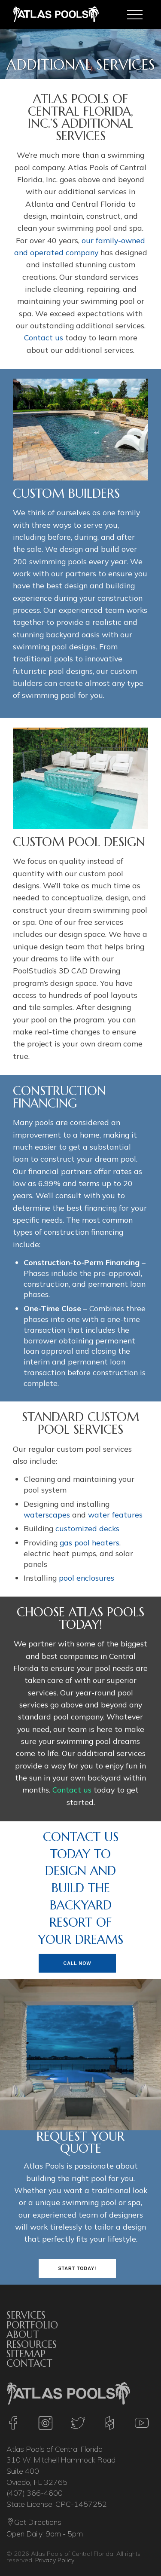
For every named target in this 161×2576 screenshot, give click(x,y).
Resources (31, 2343)
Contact (29, 2363)
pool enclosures (86, 1577)
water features (115, 1514)
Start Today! (77, 2267)
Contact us (43, 337)
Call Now (77, 1962)
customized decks (87, 1528)
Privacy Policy (54, 2560)
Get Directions (33, 2522)
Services (26, 2314)
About (22, 2334)
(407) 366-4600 (34, 2493)
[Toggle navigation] (135, 14)
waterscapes (47, 1514)
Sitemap (26, 2353)
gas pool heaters (89, 1542)
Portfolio (32, 2324)
